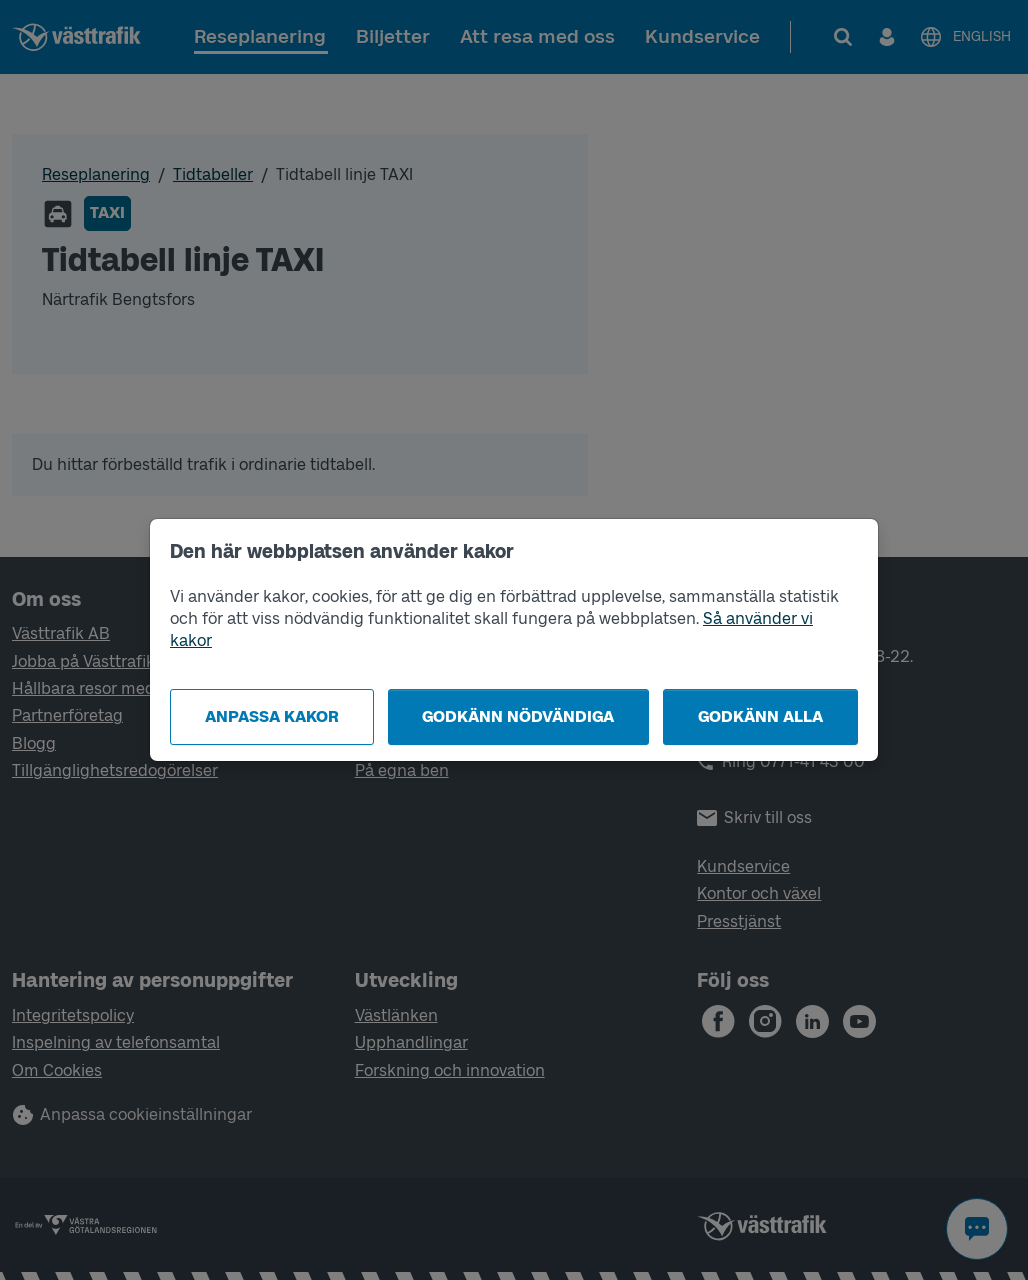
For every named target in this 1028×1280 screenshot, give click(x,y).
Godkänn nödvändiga (518, 716)
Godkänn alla (760, 716)
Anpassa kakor (272, 716)
